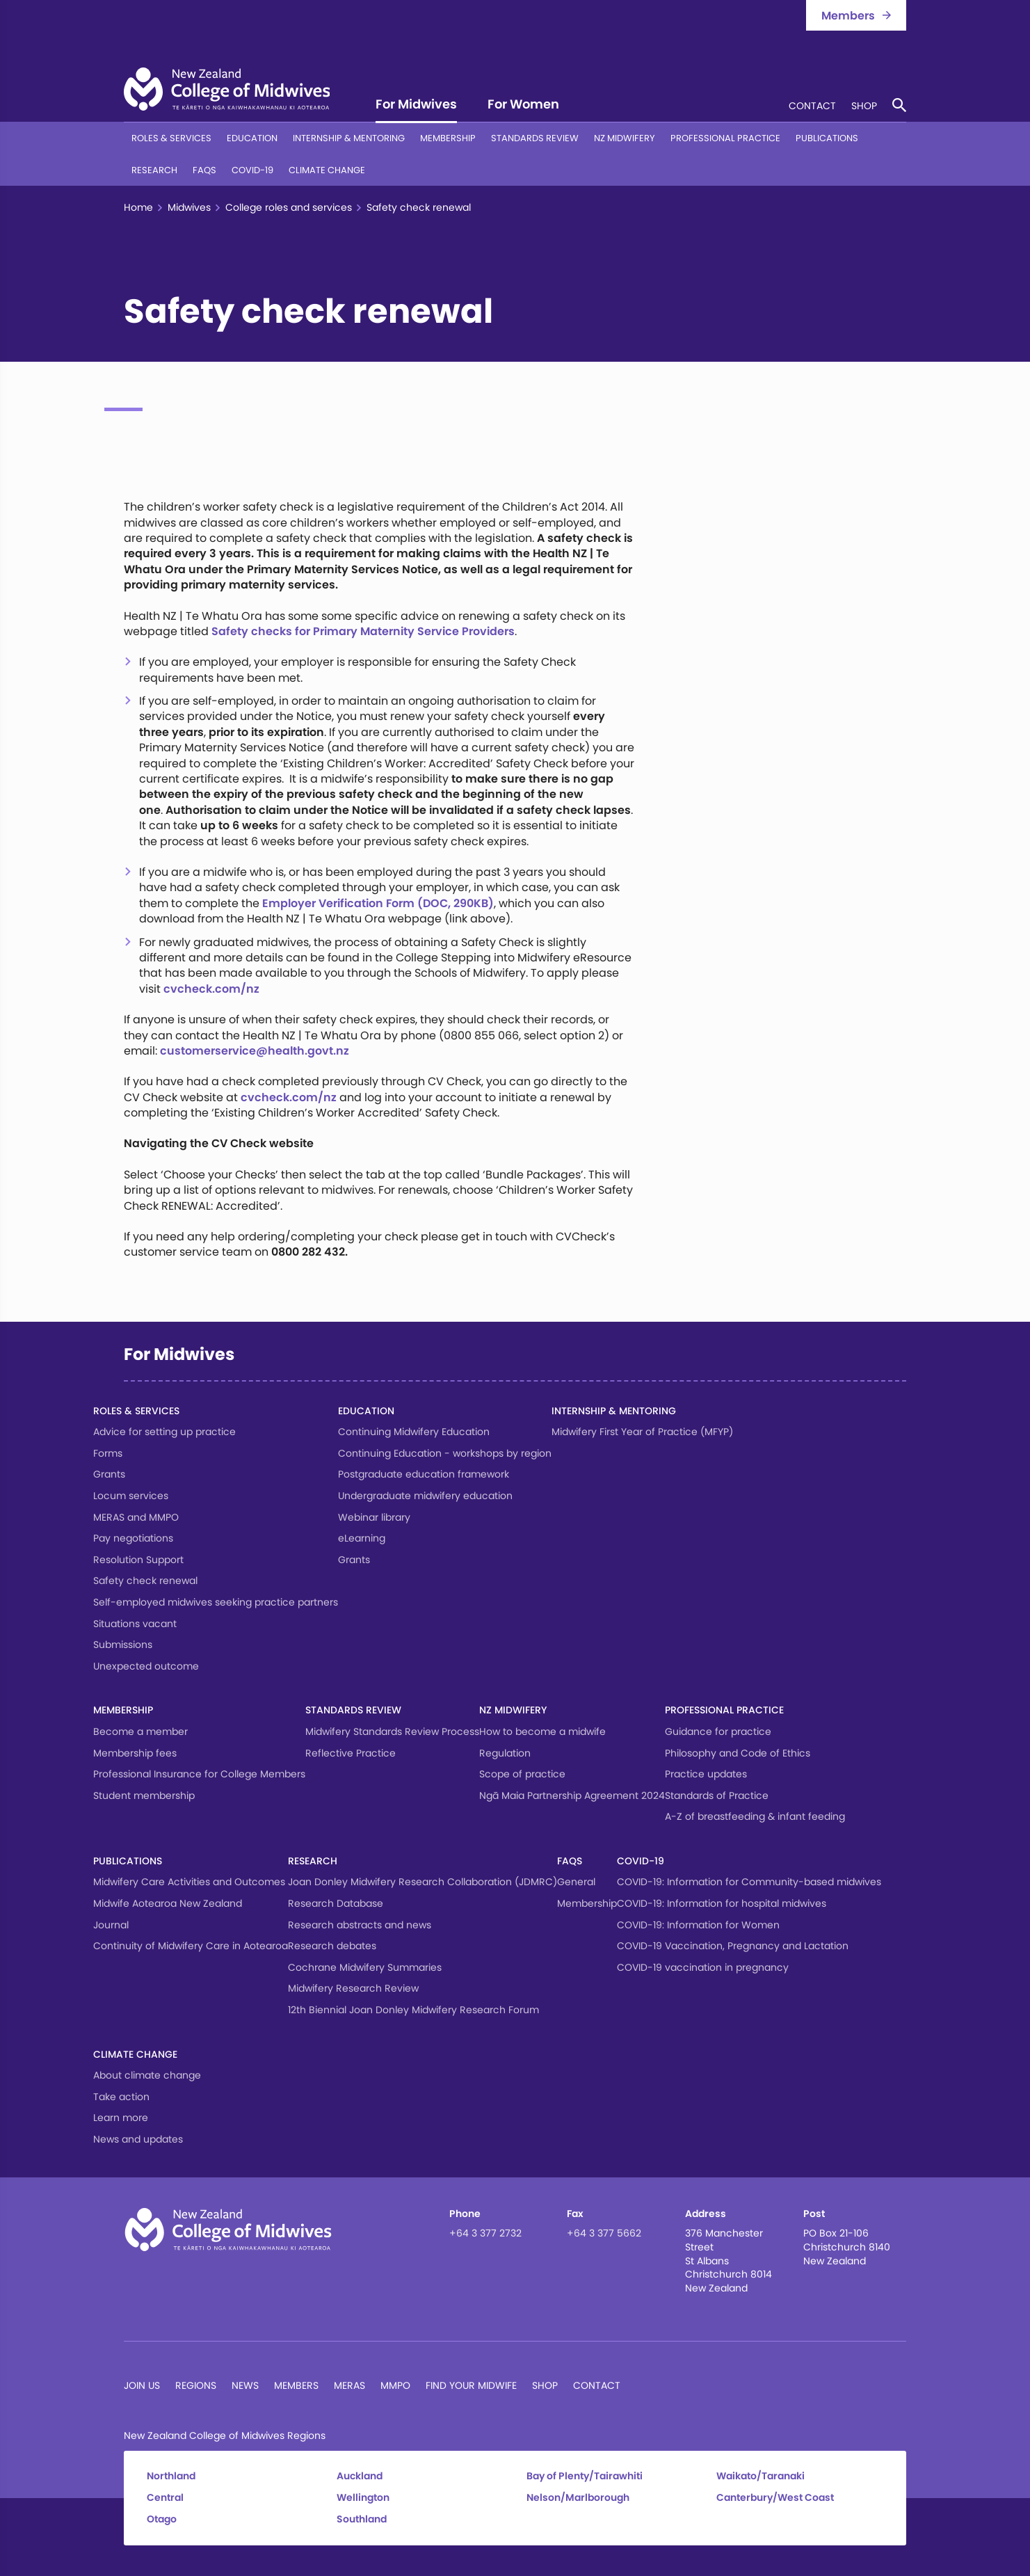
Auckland (360, 2476)
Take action (121, 2097)
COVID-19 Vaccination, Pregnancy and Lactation (732, 1946)
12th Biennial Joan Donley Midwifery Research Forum (413, 2010)
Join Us (142, 2385)
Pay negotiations (133, 1538)
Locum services (130, 1496)
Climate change (327, 170)
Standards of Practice (717, 1795)
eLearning (361, 1538)
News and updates (138, 2139)
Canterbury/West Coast (775, 2497)
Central (165, 2497)
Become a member (140, 1731)
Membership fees (135, 1753)
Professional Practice (725, 138)
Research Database (335, 1903)
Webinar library (374, 1517)
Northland (171, 2476)
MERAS (349, 2385)
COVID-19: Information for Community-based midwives (749, 1882)
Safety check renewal (145, 1580)
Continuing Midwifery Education (414, 1432)
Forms (107, 1453)
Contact (812, 107)
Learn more (120, 2118)
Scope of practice (522, 1774)
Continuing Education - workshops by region (445, 1453)
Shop (864, 107)
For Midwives (416, 105)
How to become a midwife (542, 1731)
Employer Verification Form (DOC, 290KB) (378, 903)
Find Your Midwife (471, 2385)
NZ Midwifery (624, 138)
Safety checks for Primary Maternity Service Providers (363, 631)
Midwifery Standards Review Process (392, 1731)
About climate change (147, 2075)
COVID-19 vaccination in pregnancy (703, 1967)
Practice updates (706, 1774)
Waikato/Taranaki (760, 2476)
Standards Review (535, 138)
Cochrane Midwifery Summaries (365, 1967)
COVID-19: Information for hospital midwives (721, 1903)
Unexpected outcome (146, 1666)
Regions (195, 2385)
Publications (827, 138)
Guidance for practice (718, 1731)
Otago (162, 2519)
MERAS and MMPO (136, 1517)
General (576, 1882)
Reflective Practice (350, 1753)
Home (138, 207)
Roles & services (171, 138)
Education (252, 138)
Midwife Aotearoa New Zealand (167, 1903)
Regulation (505, 1753)
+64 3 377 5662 (604, 2233)
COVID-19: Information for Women (698, 1925)
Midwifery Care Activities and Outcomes (189, 1882)
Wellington (363, 2497)
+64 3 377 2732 (485, 2233)
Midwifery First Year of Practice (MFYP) (642, 1432)
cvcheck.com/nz (211, 989)
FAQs (204, 170)
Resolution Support (138, 1560)
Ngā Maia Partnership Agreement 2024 (572, 1795)
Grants (109, 1474)
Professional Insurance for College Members (199, 1774)
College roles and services (288, 207)
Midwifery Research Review (353, 1988)
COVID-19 (252, 170)
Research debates (332, 1946)
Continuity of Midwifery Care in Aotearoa (190, 1946)
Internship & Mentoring (349, 138)
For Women (523, 105)
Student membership (144, 1795)
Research (154, 170)
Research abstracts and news (359, 1925)
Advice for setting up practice (164, 1432)
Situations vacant (135, 1624)
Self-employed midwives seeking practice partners (215, 1602)
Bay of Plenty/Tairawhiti (584, 2476)
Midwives (189, 207)
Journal (111, 1925)
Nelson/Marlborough (577, 2497)
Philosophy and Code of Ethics (737, 1753)
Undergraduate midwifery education (425, 1496)
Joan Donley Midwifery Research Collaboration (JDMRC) (422, 1882)
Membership (448, 138)
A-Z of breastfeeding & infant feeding (755, 1816)
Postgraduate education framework (423, 1474)
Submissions (122, 1644)
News (245, 2385)
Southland (362, 2519)
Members (296, 2385)
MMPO (395, 2385)
